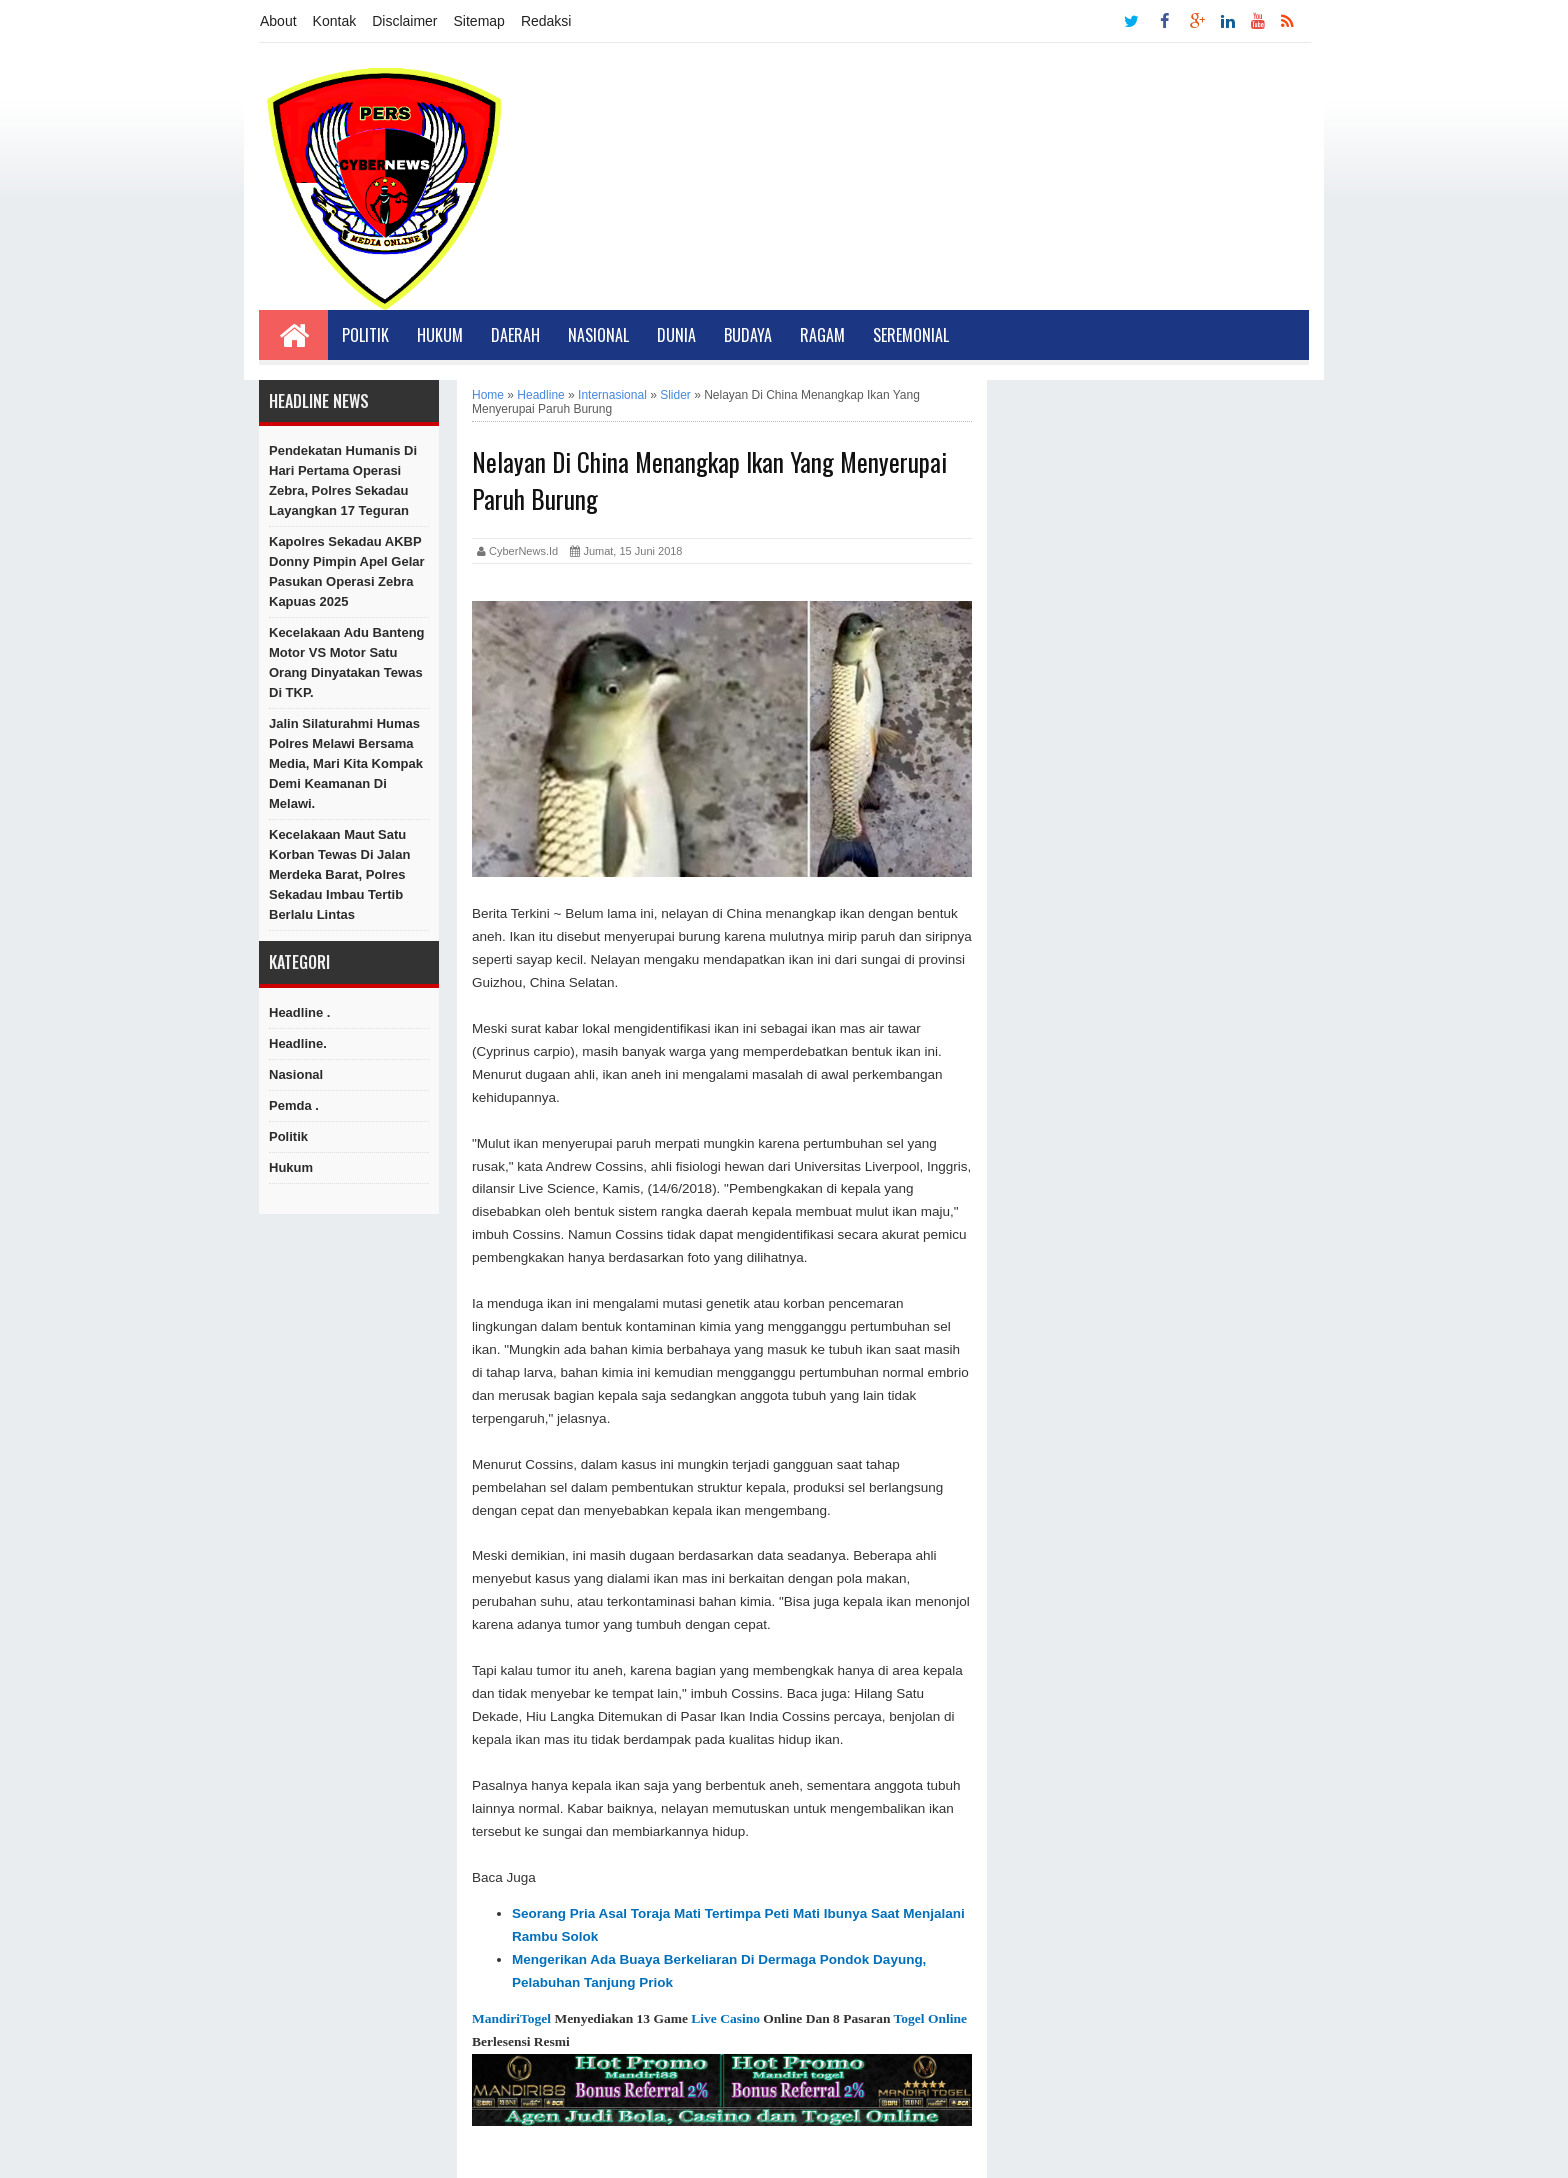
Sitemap (479, 21)
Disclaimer (404, 21)
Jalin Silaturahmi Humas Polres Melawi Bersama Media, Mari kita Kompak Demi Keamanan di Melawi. (346, 763)
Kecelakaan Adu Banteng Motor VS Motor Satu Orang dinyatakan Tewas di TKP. (347, 662)
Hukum (440, 335)
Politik (365, 335)
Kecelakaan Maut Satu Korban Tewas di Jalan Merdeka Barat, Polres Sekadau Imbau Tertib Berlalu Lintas (339, 874)
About (278, 21)
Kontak (335, 21)
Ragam (822, 335)
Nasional (598, 335)
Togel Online (930, 2018)
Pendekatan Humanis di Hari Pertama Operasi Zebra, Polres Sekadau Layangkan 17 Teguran (343, 480)
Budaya (748, 335)
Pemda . (294, 1105)
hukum (291, 1167)
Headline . (299, 1012)
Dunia (676, 335)
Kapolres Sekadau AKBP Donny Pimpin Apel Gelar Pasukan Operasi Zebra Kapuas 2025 (347, 571)
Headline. (298, 1043)
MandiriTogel (511, 2018)
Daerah (515, 335)
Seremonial (911, 335)
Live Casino (725, 2018)
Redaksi (546, 21)
